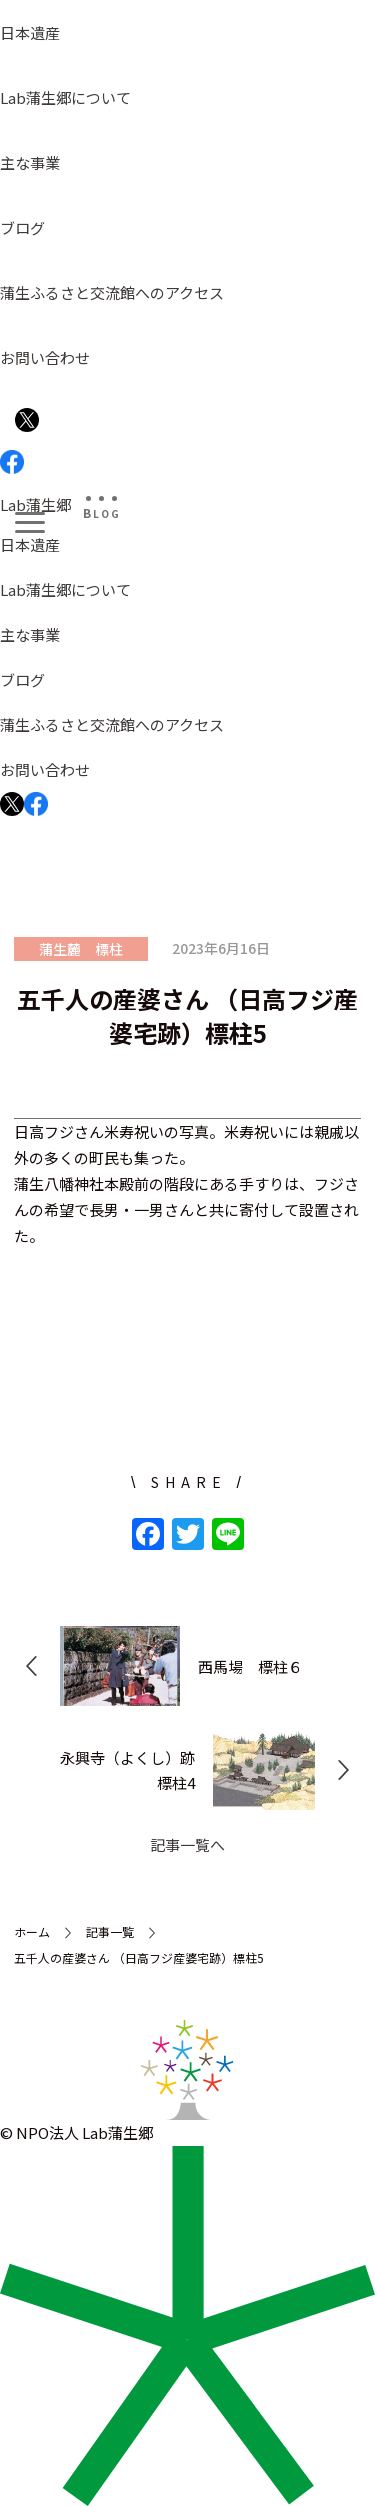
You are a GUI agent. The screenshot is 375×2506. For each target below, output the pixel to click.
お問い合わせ (45, 357)
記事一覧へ (187, 1844)
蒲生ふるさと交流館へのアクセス (112, 292)
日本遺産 (30, 32)
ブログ (22, 227)
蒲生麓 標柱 (81, 949)
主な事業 (30, 162)
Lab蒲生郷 (35, 504)
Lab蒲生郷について (65, 97)
